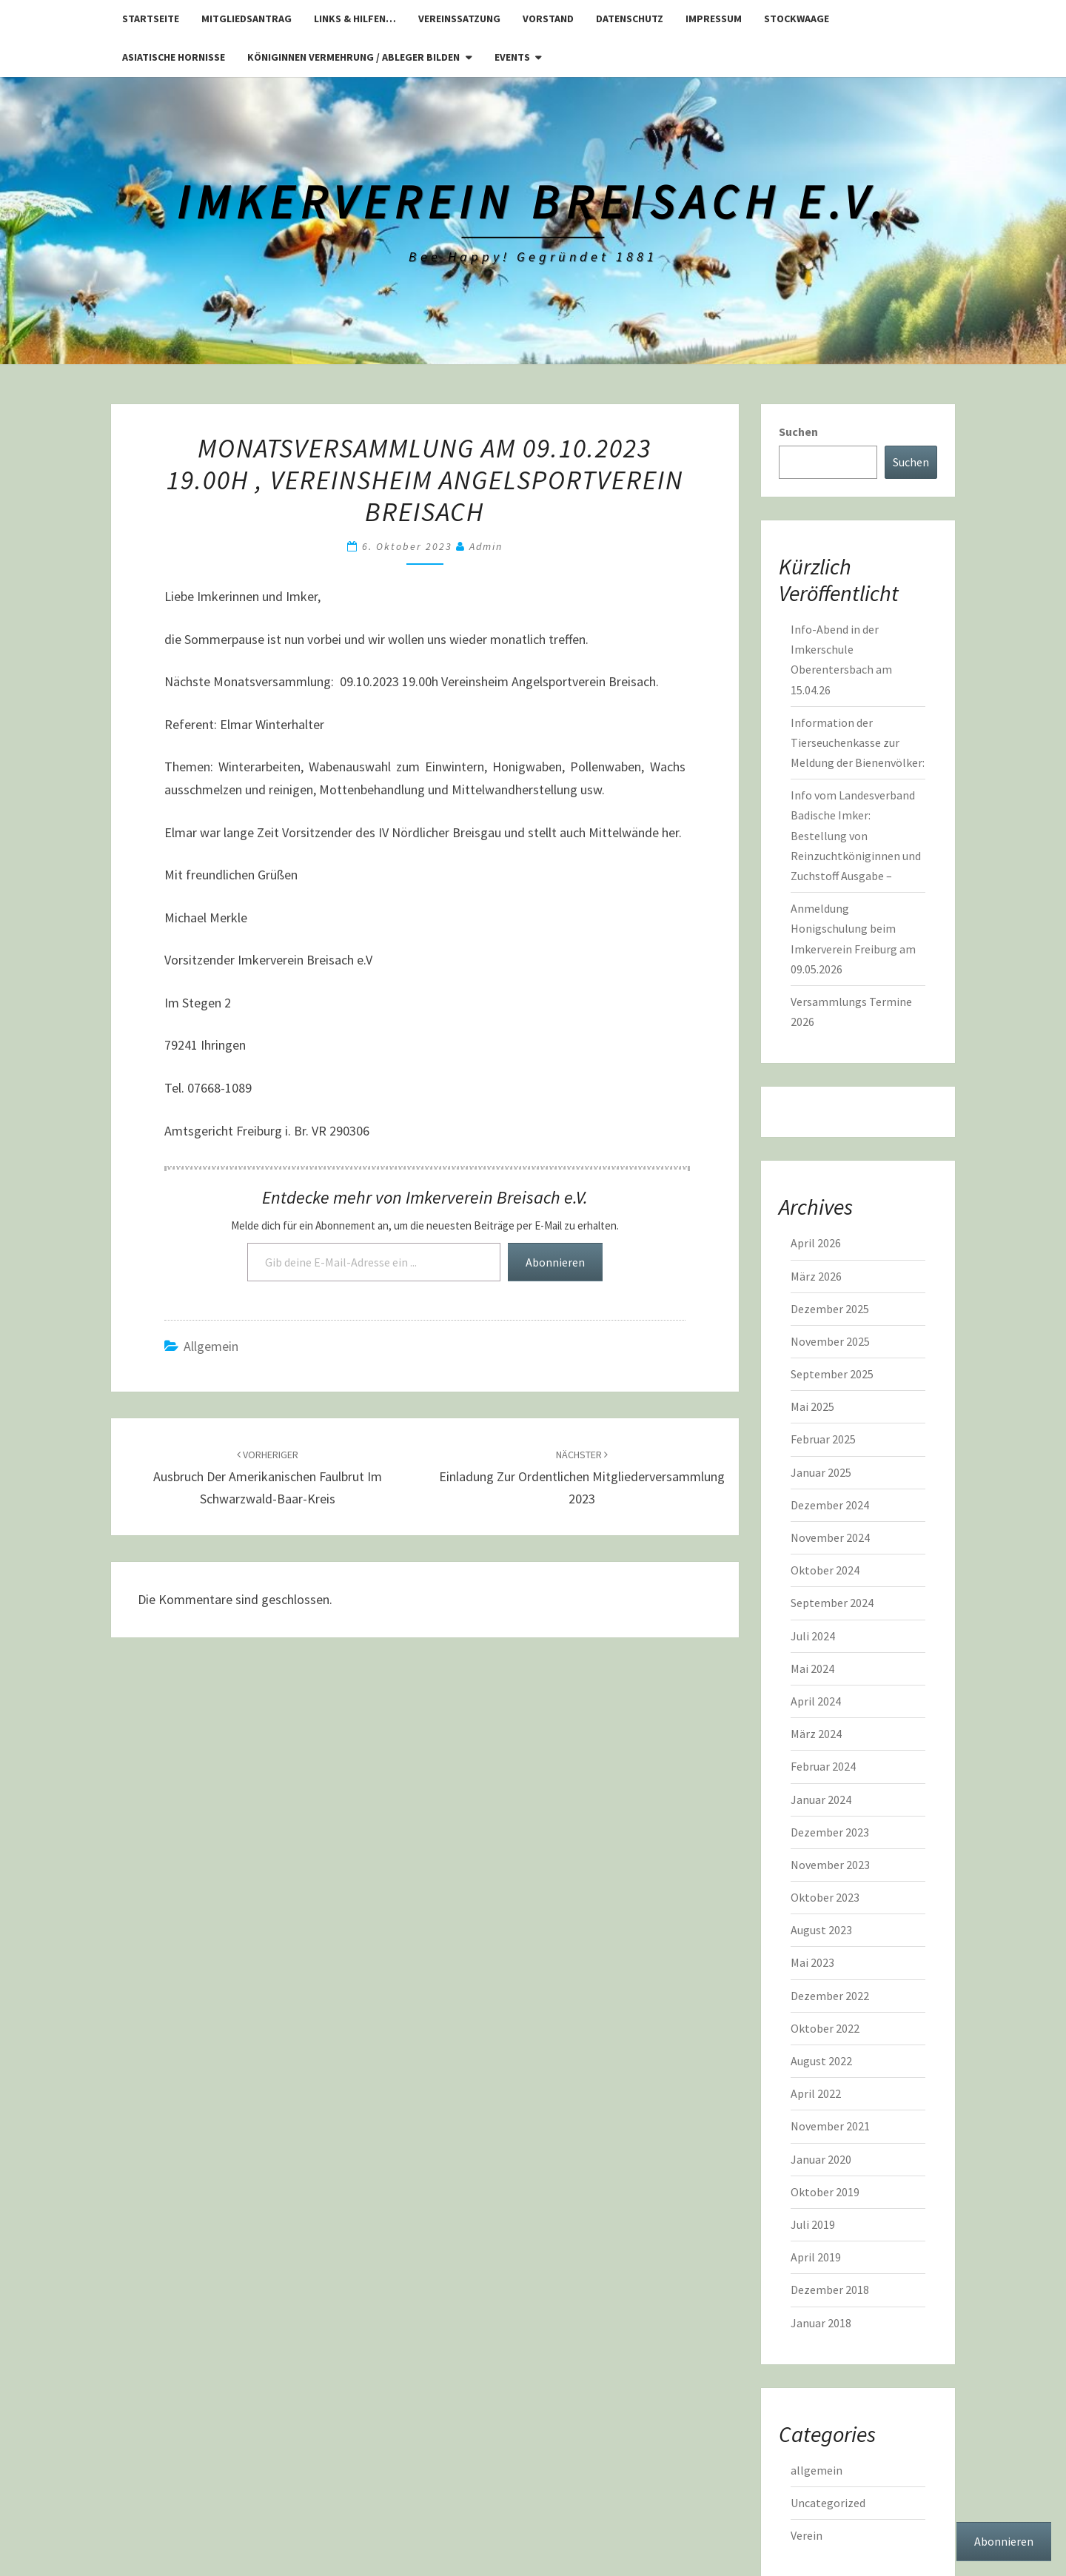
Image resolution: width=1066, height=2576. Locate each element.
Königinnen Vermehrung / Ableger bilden (353, 57)
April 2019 (816, 2257)
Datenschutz (629, 18)
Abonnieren (555, 1262)
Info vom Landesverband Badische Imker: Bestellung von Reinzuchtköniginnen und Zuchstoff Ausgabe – (856, 835)
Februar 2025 (823, 1439)
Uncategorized (828, 2502)
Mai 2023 (812, 1962)
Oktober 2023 (825, 1897)
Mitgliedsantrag (246, 18)
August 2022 (821, 2060)
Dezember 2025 (830, 1308)
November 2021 (830, 2126)
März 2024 (816, 1733)
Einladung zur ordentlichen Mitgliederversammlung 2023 (582, 1477)
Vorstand (548, 18)
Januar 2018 (821, 2322)
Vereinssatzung (459, 18)
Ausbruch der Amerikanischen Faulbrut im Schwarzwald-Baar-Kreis (267, 1477)
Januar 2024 (821, 1799)
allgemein (211, 1346)
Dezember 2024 (830, 1504)
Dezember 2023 (830, 1832)
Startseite (150, 18)
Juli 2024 (813, 1636)
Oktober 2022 (825, 2028)
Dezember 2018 (830, 2289)
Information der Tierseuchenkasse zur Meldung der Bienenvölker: (858, 742)
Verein (806, 2535)
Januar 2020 (821, 2159)
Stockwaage (796, 18)
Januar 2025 (821, 1472)
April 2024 (816, 1701)
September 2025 (832, 1373)
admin (486, 546)
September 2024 (832, 1602)
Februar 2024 (823, 1766)
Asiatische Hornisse (173, 57)
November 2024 (830, 1537)
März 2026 (816, 1276)
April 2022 (816, 2093)
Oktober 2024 (825, 1570)
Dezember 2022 (830, 1995)
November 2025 (830, 1341)
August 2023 (821, 1929)
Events (512, 57)
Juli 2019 (813, 2224)
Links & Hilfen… (355, 18)
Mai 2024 (812, 1668)
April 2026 (816, 1242)
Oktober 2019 (825, 2191)
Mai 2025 (812, 1406)
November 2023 (830, 1864)
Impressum (713, 18)
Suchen (798, 431)
